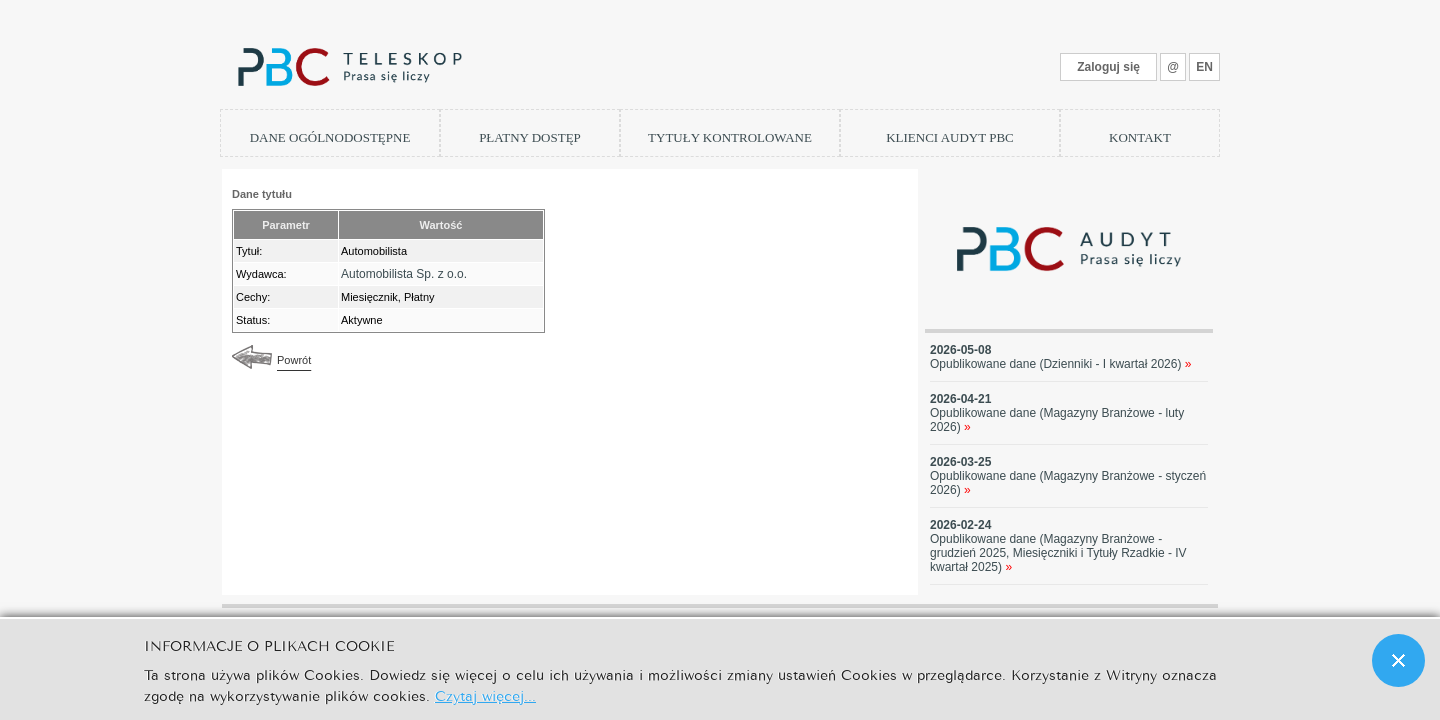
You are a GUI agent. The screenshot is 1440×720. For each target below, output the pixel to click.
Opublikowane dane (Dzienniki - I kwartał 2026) (1060, 364)
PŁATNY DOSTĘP (530, 137)
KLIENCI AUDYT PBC (950, 137)
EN (1204, 67)
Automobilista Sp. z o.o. (404, 274)
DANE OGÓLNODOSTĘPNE (330, 137)
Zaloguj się (1108, 67)
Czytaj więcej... (485, 694)
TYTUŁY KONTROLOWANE (730, 137)
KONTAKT (1140, 137)
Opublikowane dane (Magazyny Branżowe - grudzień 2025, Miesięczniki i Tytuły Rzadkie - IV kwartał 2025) (1058, 553)
